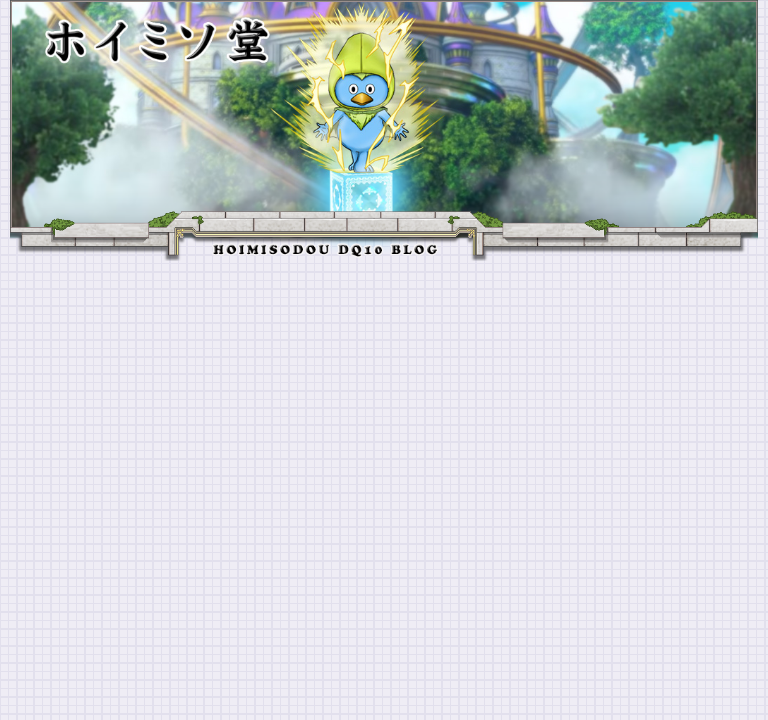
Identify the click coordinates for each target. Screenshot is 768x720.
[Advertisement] (384, 411)
